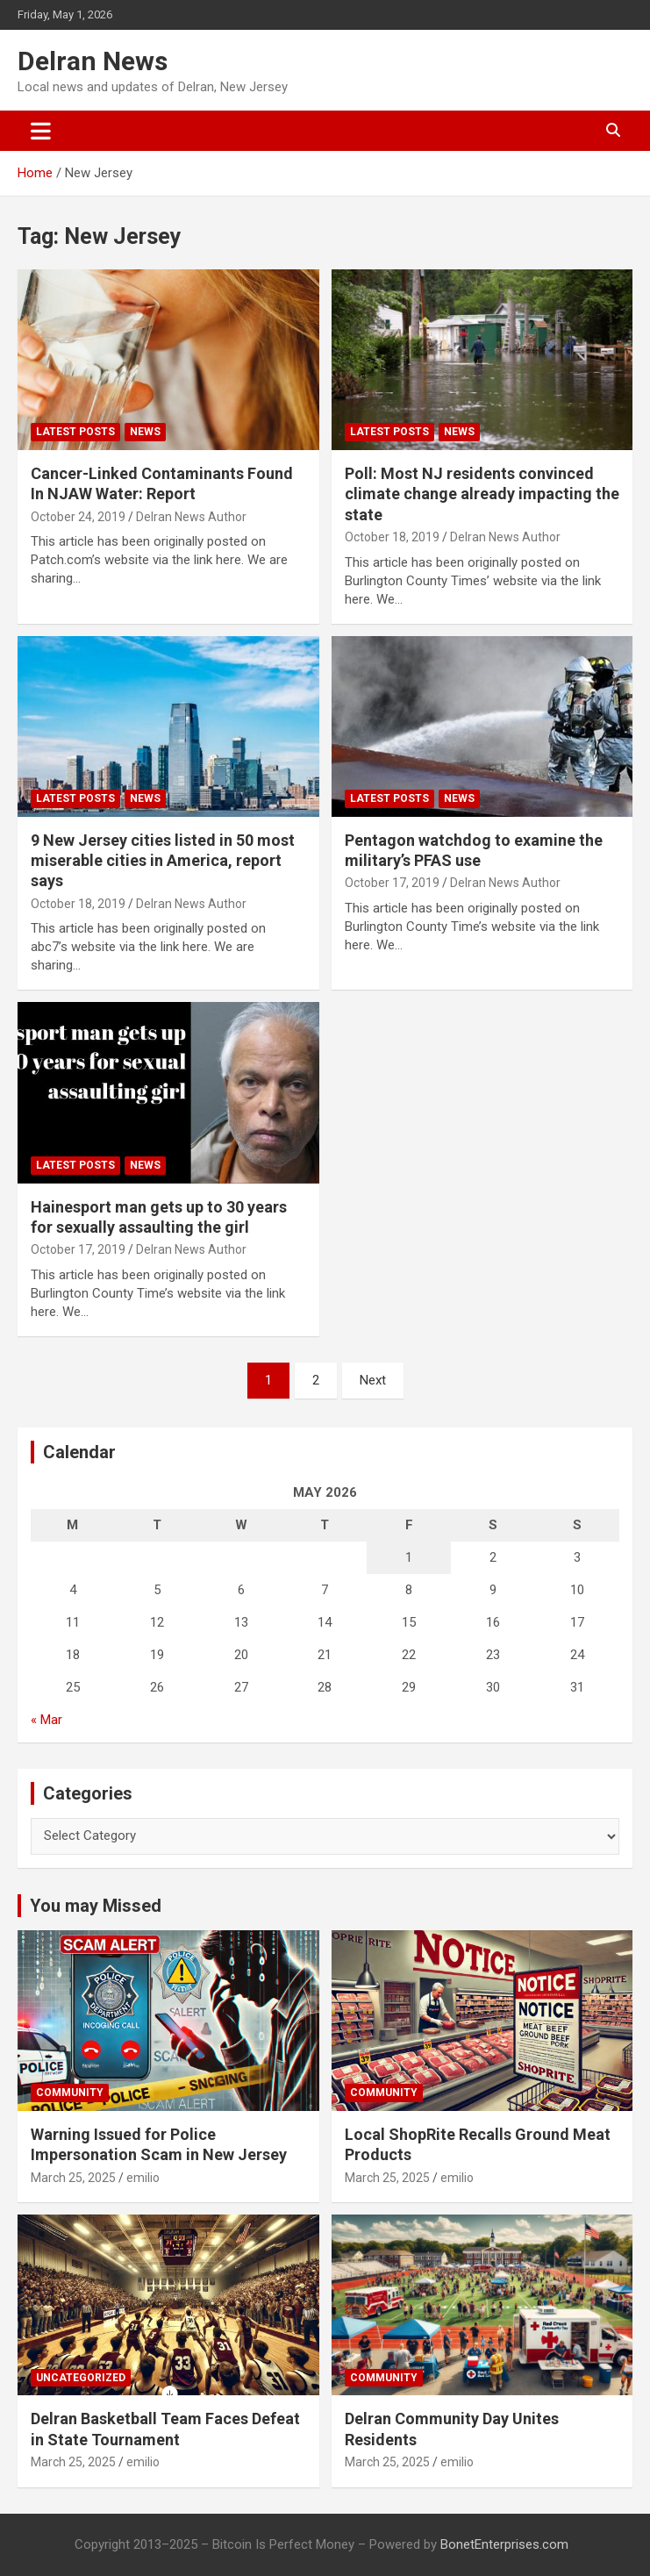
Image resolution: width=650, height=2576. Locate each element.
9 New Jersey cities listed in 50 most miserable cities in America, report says (163, 861)
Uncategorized (80, 2378)
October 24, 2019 (78, 517)
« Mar (46, 1720)
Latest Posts (75, 432)
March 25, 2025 (73, 2178)
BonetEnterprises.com (504, 2544)
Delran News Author (191, 517)
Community (70, 2092)
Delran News (93, 61)
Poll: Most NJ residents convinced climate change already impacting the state (482, 494)
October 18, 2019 (392, 537)
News (145, 432)
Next (373, 1380)
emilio (143, 2178)
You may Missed (95, 1905)
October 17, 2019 (392, 883)
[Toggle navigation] (41, 131)
